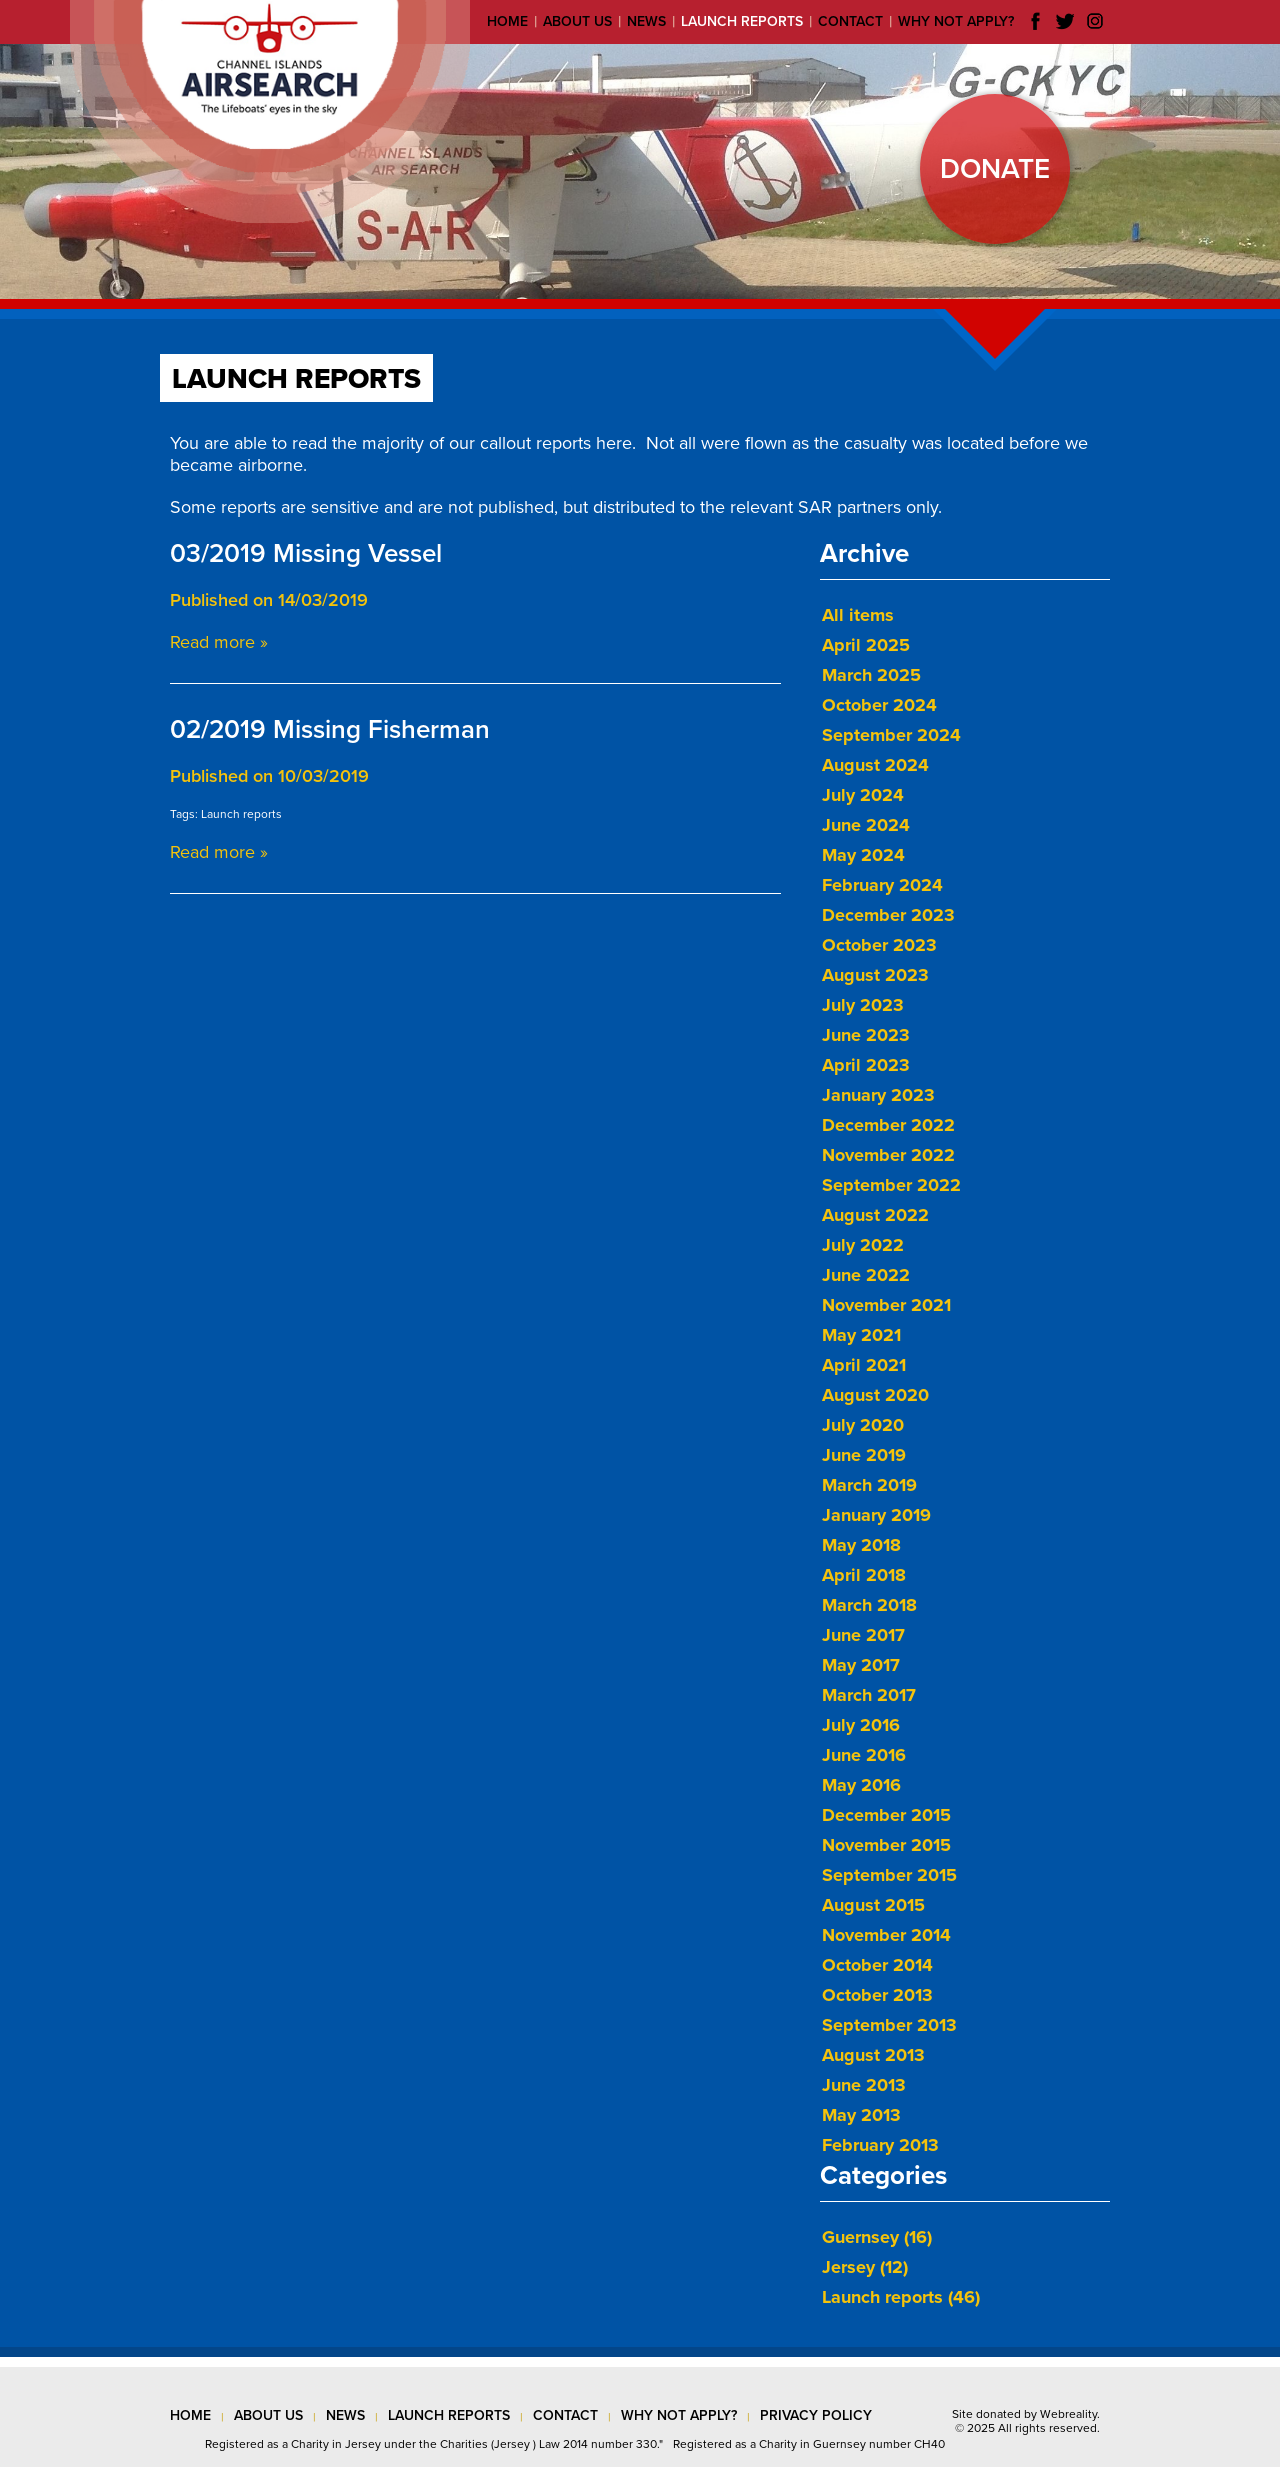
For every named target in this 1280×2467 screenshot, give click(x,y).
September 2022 (891, 1185)
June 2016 (864, 1755)
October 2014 (877, 1965)
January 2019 (876, 1515)
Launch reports (742, 21)
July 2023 (863, 1005)
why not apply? (679, 2415)
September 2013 (889, 2025)
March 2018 (869, 1605)
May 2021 (861, 1335)
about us (268, 2415)
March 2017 (869, 1695)
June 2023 (866, 1035)
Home (507, 21)
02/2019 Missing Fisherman (330, 729)
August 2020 (875, 1395)
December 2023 (888, 915)
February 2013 (880, 2145)
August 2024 (875, 765)
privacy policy (816, 2415)
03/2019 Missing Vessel (306, 553)
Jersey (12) (865, 2267)
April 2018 (864, 1575)
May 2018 (861, 1545)
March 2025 (871, 675)
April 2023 (866, 1065)
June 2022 (866, 1275)
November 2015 (886, 1845)
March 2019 (869, 1485)
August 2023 (875, 975)
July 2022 (863, 1245)
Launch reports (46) (901, 2297)
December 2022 (888, 1125)
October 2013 (877, 1995)
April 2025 (866, 645)
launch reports (449, 2415)
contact (565, 2415)
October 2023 (879, 945)
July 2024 (863, 795)
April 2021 (864, 1365)
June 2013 (864, 2085)
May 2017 (861, 1665)
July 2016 (861, 1725)
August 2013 (873, 2055)
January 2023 (878, 1095)
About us (577, 21)
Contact (850, 21)
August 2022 (875, 1215)
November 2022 (888, 1155)
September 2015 (889, 1875)
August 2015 (873, 1905)
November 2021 (886, 1305)
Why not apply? (956, 21)
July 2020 (863, 1425)
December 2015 (886, 1815)
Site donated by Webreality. (1026, 2414)
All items (858, 615)
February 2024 (882, 885)
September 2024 (891, 735)
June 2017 (863, 1635)
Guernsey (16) (877, 2237)
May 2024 (863, 855)
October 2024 (879, 705)
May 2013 (861, 2115)
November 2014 (886, 1935)
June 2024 (866, 825)
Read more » (219, 642)
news (345, 2415)
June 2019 (864, 1455)
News (646, 21)
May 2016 (861, 1785)
